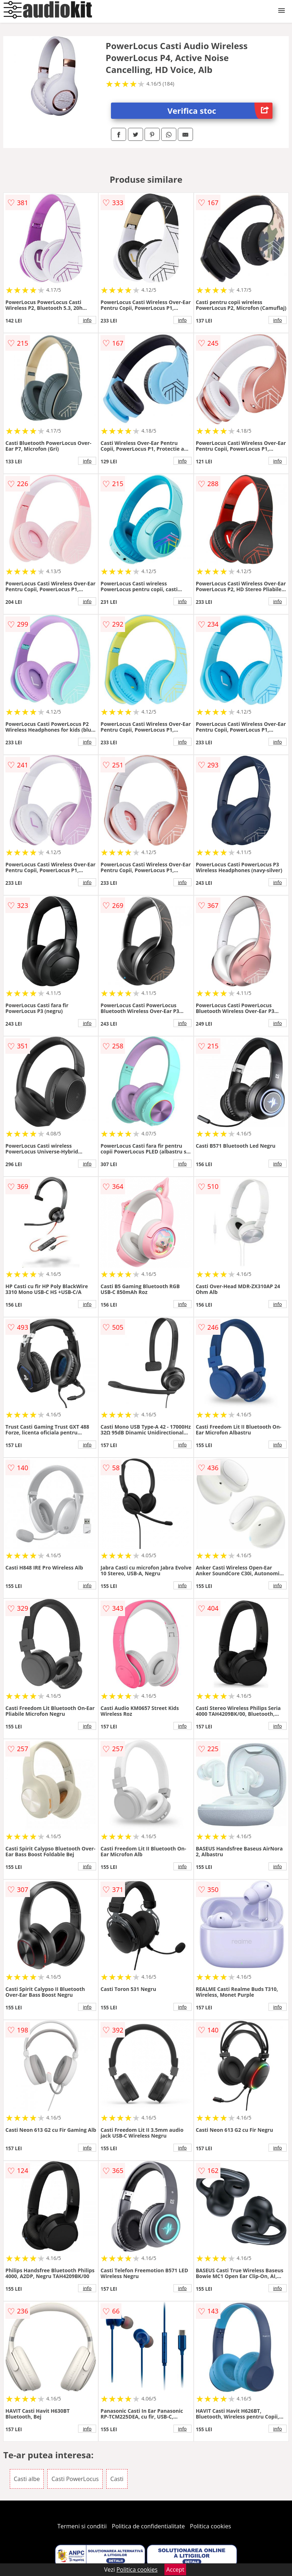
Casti (116, 2479)
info (87, 320)
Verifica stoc (219, 111)
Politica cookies (210, 2526)
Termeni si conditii (82, 2526)
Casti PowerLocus (75, 2479)
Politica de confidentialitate (148, 2526)
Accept (175, 2569)
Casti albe (27, 2479)
